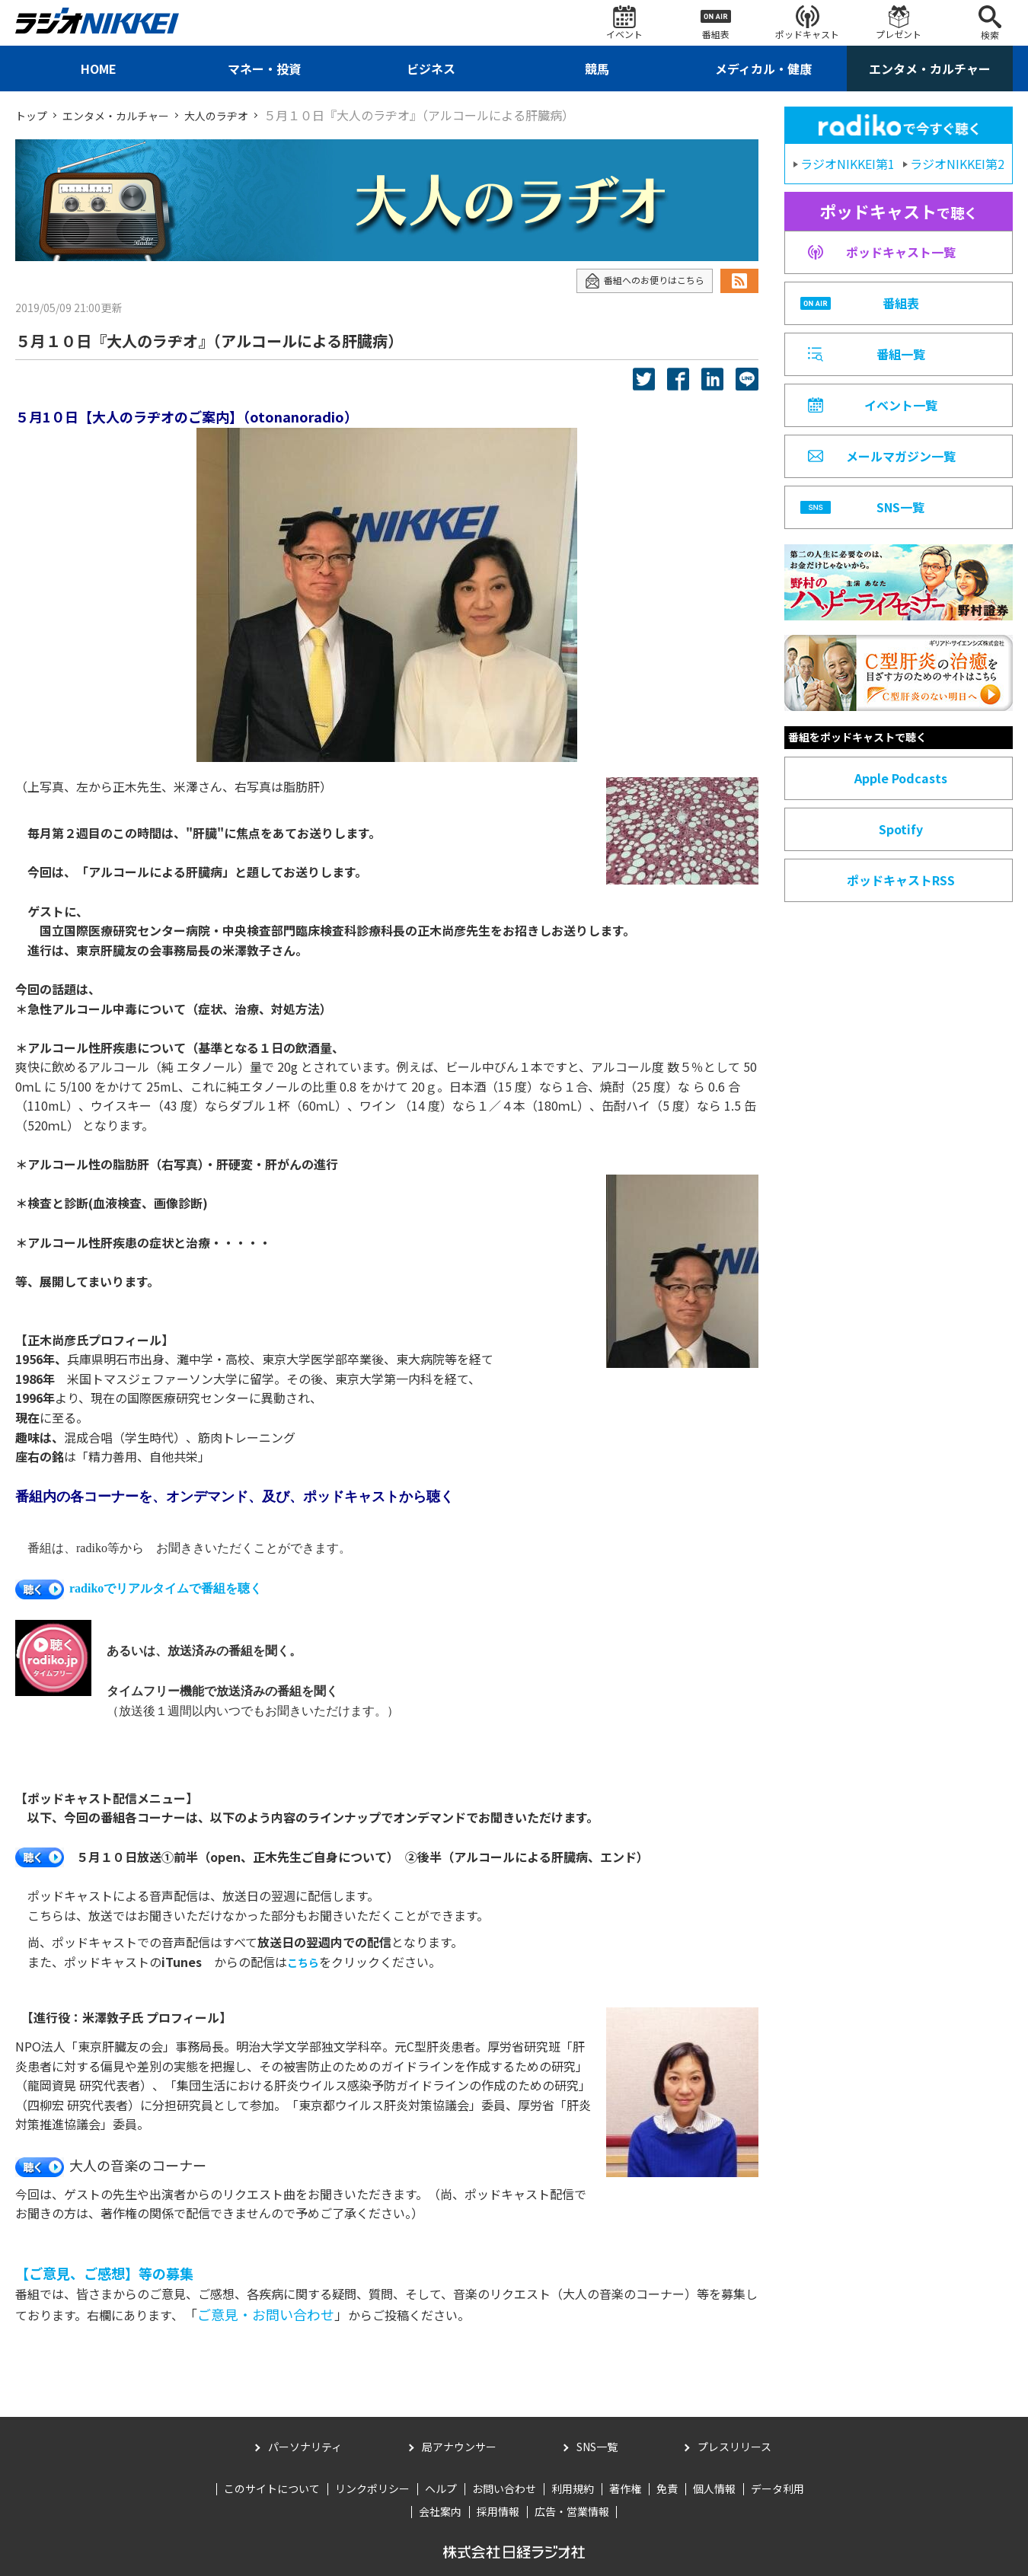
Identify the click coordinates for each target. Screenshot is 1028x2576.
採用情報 (498, 2511)
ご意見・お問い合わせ (265, 2314)
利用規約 (572, 2488)
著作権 (625, 2488)
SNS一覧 (597, 2446)
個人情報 (714, 2488)
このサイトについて (272, 2488)
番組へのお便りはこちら (636, 281)
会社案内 (440, 2511)
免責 (667, 2488)
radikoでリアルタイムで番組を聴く (138, 1588)
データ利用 (777, 2488)
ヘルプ (441, 2488)
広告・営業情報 (572, 2511)
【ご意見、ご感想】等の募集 (104, 2273)
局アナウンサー (459, 2446)
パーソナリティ (305, 2446)
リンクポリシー (372, 2488)
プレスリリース (734, 2446)
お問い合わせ (504, 2488)
